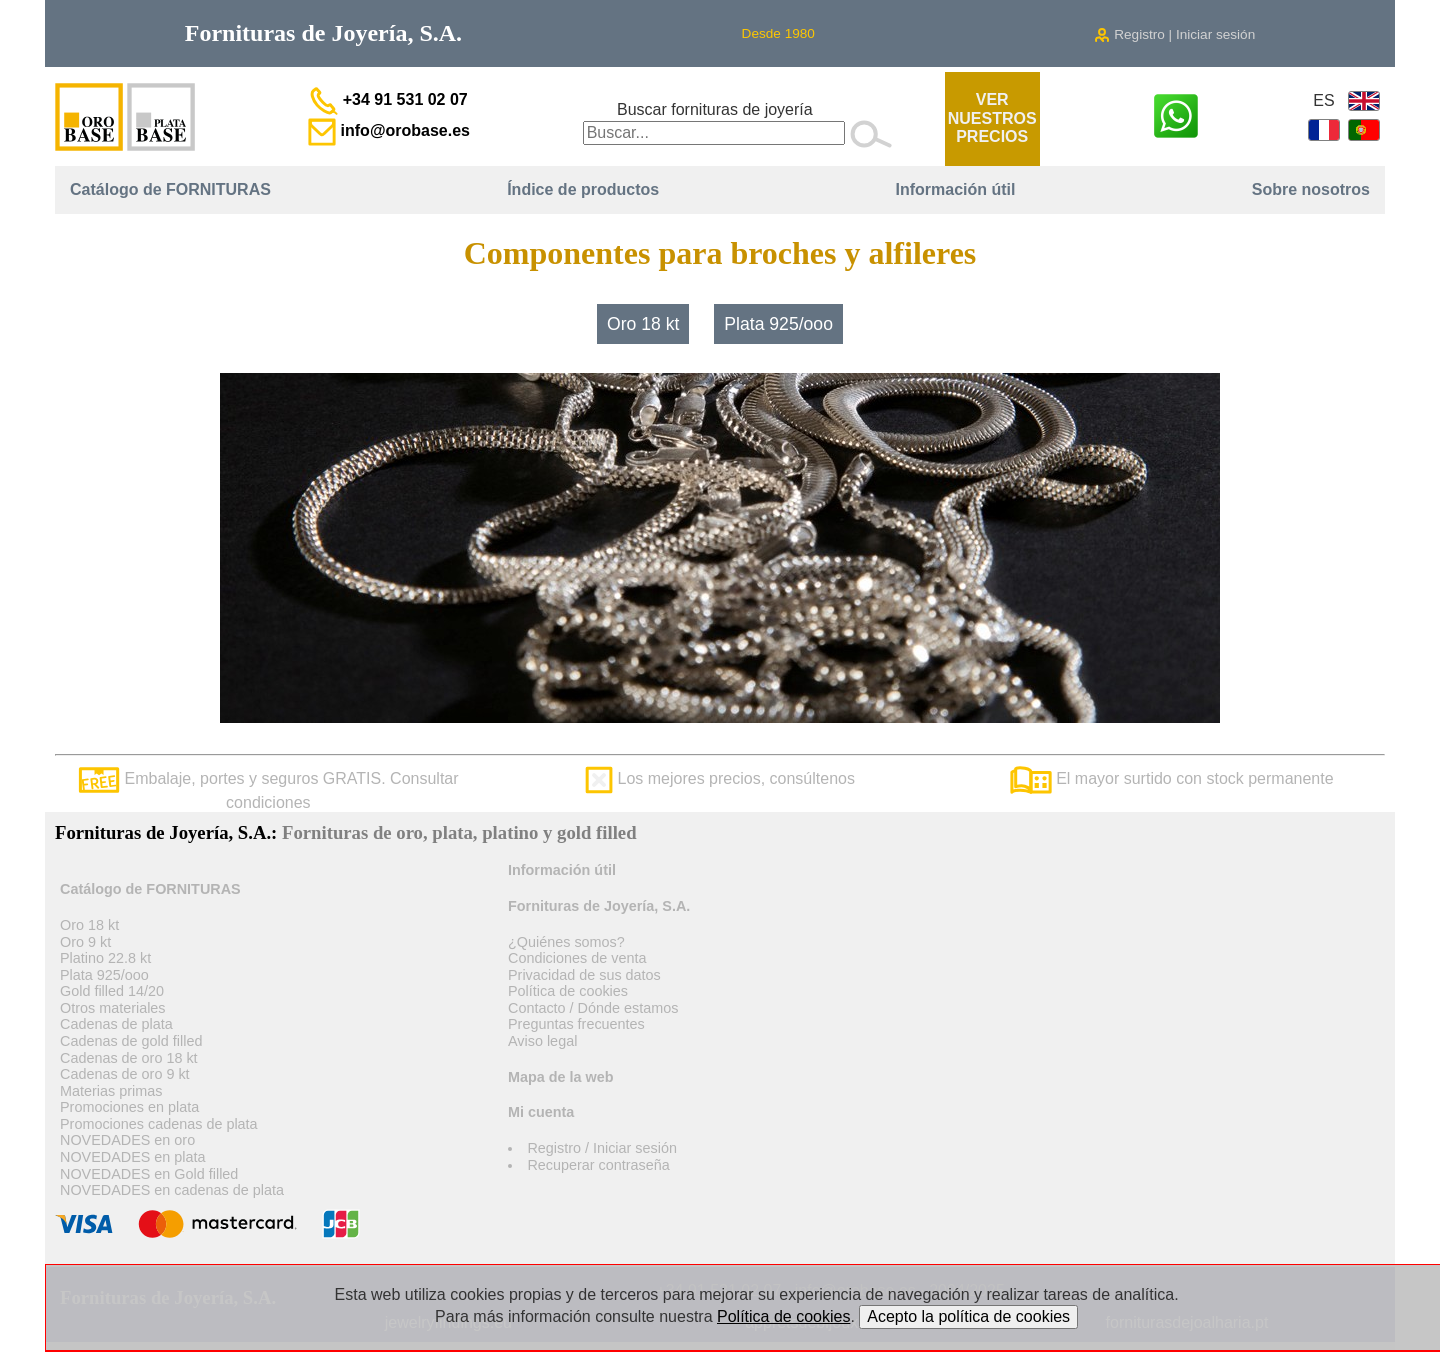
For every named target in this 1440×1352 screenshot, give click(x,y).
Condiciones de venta (577, 958)
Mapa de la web (561, 1077)
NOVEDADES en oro (127, 1140)
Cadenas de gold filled (131, 1041)
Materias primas (111, 1091)
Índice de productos (583, 189)
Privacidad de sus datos (584, 975)
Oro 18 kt (643, 324)
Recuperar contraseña (598, 1165)
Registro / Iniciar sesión (602, 1148)
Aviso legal (542, 1041)
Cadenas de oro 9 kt (125, 1074)
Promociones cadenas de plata (159, 1124)
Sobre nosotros (1311, 189)
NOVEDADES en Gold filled (149, 1174)
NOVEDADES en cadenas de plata (172, 1190)
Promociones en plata (129, 1107)
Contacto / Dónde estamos (593, 1008)
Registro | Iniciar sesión (1174, 34)
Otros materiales (113, 1008)
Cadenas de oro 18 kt (129, 1058)
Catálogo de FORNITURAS (170, 189)
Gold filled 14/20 (112, 991)
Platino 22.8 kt (105, 958)
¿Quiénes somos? (566, 942)
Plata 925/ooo (778, 324)
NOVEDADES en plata (133, 1157)
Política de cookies (568, 991)
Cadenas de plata (116, 1024)
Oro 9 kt (85, 942)
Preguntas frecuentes (576, 1024)
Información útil (955, 189)
